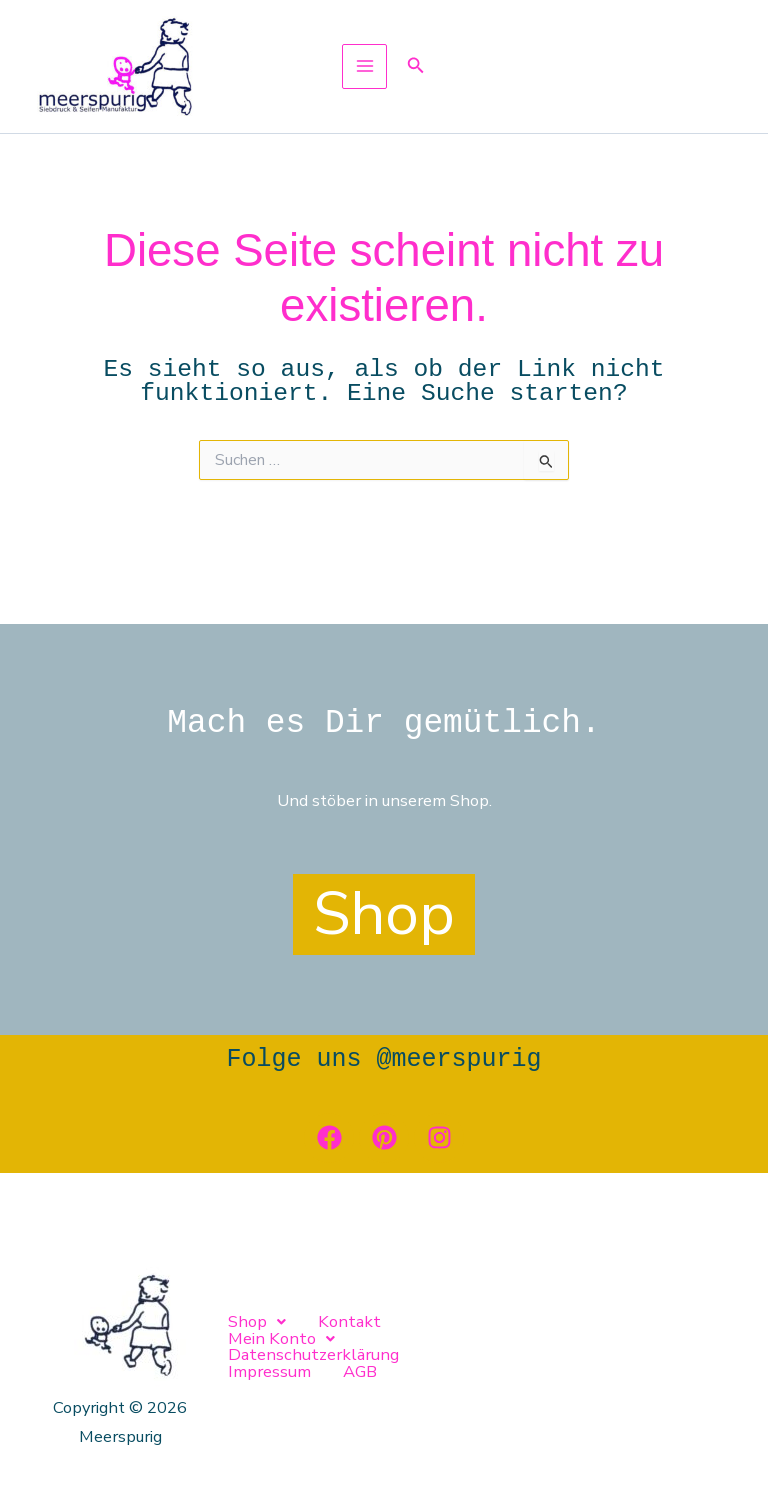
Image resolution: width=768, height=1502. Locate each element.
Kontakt (329, 1346)
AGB (337, 1359)
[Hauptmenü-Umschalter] (364, 95)
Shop (250, 1346)
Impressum (258, 1359)
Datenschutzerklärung (564, 1346)
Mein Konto (425, 1346)
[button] (416, 95)
